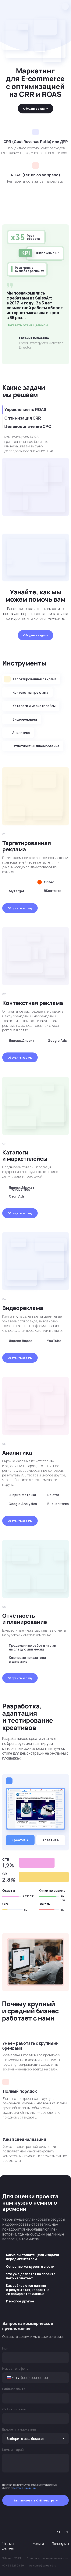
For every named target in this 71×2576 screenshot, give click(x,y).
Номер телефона (15, 2368)
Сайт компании (14, 2409)
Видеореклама (24, 719)
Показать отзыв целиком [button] (27, 325)
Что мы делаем (8, 2545)
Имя (5, 2348)
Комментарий (13, 2450)
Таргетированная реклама (34, 679)
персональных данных (24, 2488)
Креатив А (20, 1840)
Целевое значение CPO (27, 426)
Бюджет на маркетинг (19, 2429)
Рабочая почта (13, 2389)
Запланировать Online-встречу (35, 2500)
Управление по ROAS (25, 409)
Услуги (38, 2543)
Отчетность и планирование (35, 746)
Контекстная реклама (30, 692)
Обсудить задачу (35, 108)
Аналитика (21, 732)
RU (58, 2532)
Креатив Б (50, 1840)
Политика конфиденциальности (47, 2558)
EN (66, 2532)
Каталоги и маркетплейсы (33, 705)
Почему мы (60, 2543)
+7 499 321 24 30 (13, 2565)
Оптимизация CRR (22, 418)
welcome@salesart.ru (42, 2565)
